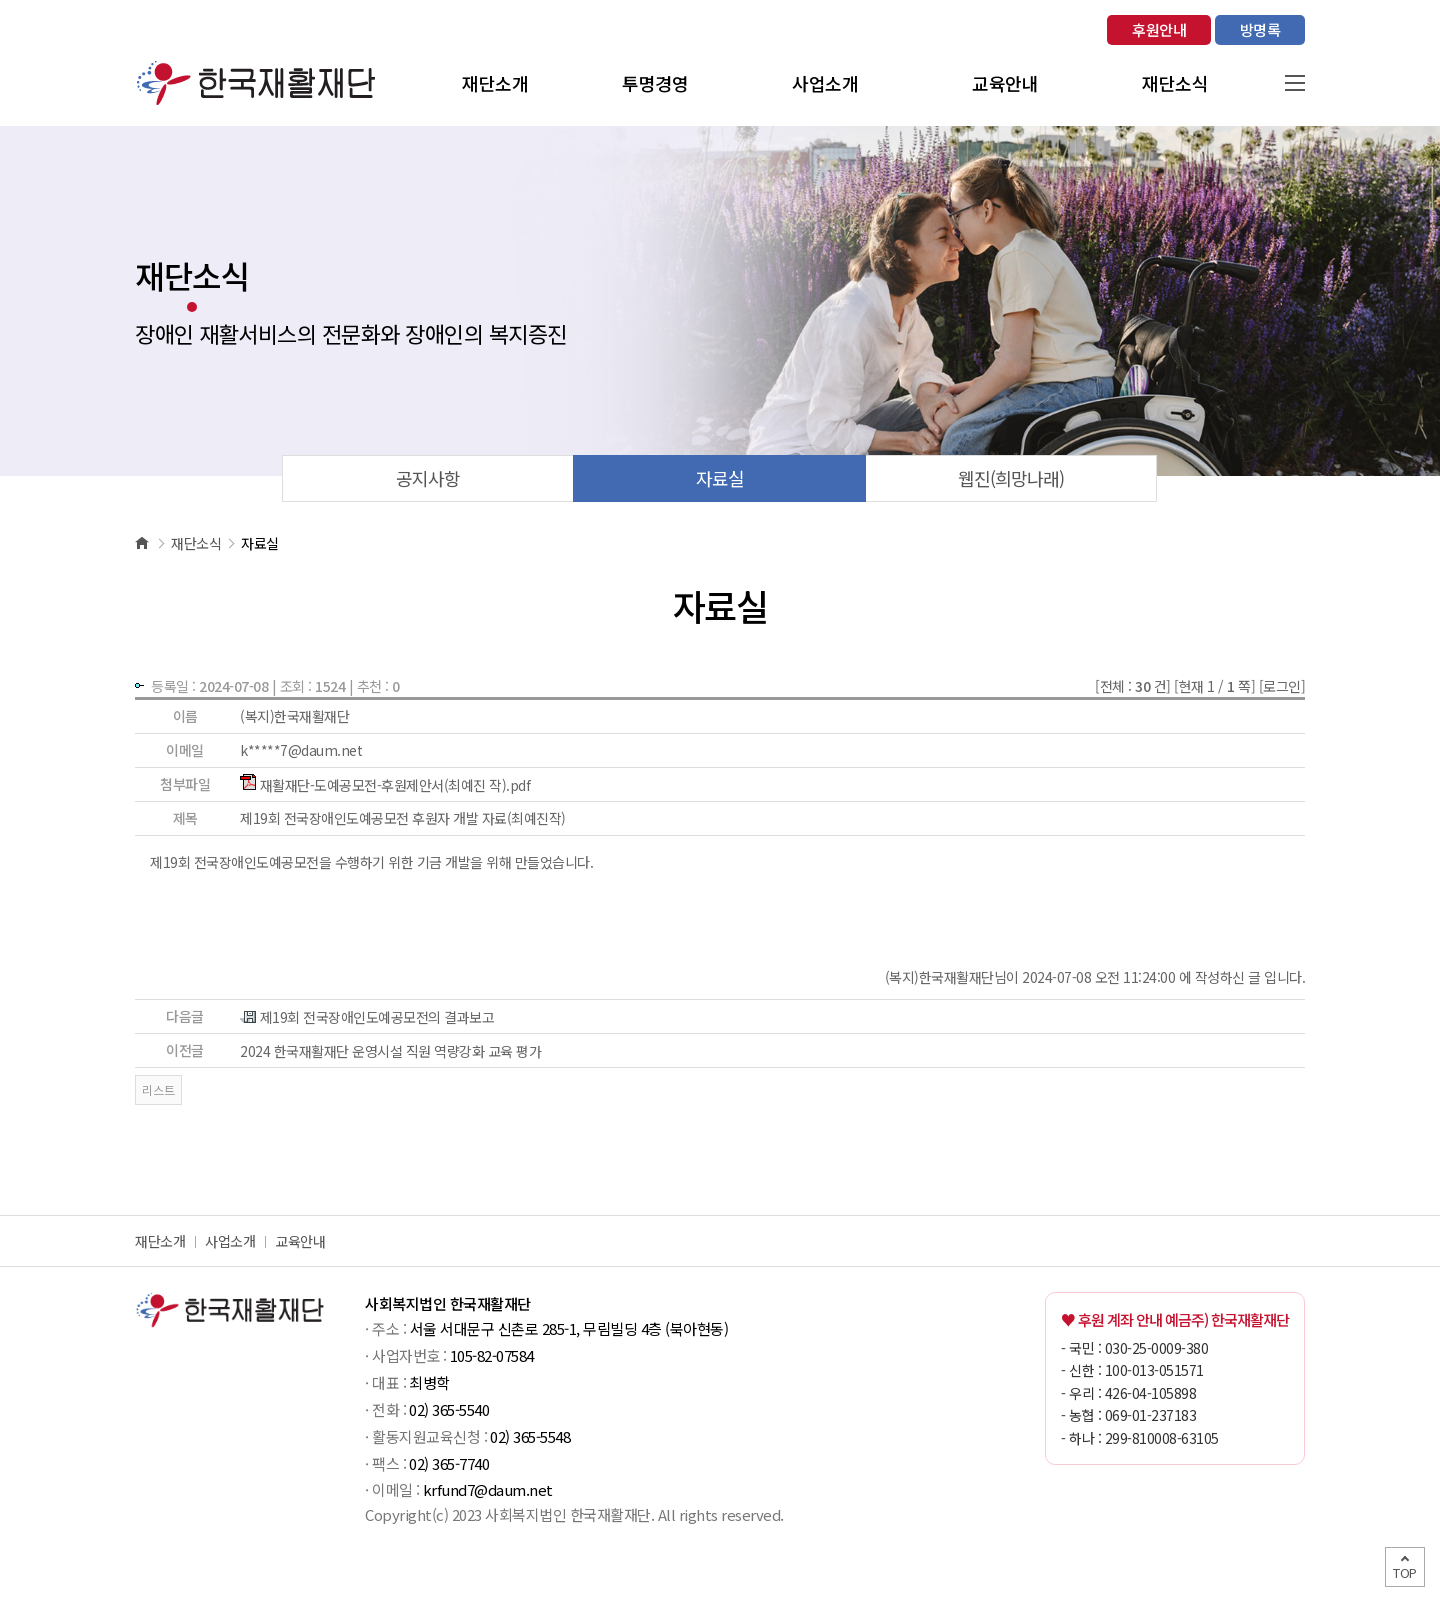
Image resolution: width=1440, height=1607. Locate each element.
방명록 (1260, 29)
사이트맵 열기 (1295, 83)
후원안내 (1159, 29)
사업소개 (230, 1241)
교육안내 (300, 1241)
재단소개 (160, 1241)
